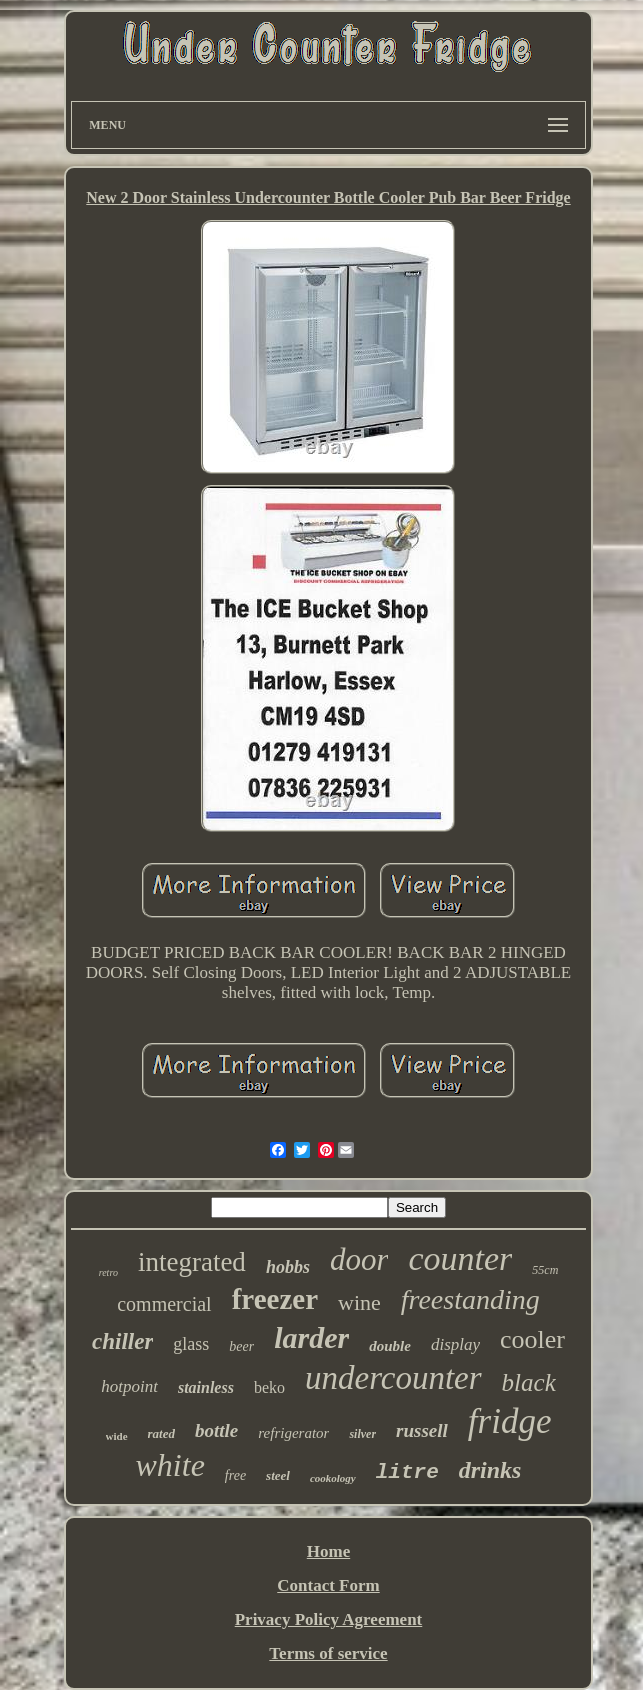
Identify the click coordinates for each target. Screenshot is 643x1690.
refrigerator (293, 1433)
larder (311, 1337)
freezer (275, 1299)
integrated (192, 1262)
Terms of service (328, 1653)
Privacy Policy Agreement (329, 1619)
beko (269, 1387)
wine (359, 1302)
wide (117, 1436)
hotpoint (129, 1386)
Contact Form (328, 1585)
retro (108, 1272)
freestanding (470, 1299)
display (455, 1344)
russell (422, 1430)
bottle (216, 1430)
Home (328, 1551)
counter (460, 1258)
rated (161, 1433)
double (390, 1346)
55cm (545, 1270)
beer (241, 1346)
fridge (510, 1421)
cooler (532, 1339)
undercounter (393, 1378)
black (529, 1382)
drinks (490, 1470)
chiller (122, 1341)
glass (191, 1344)
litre (407, 1472)
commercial (164, 1304)
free (235, 1475)
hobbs (288, 1267)
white (170, 1465)
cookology (333, 1478)
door (359, 1259)
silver (362, 1434)
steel (278, 1475)
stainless (206, 1387)
